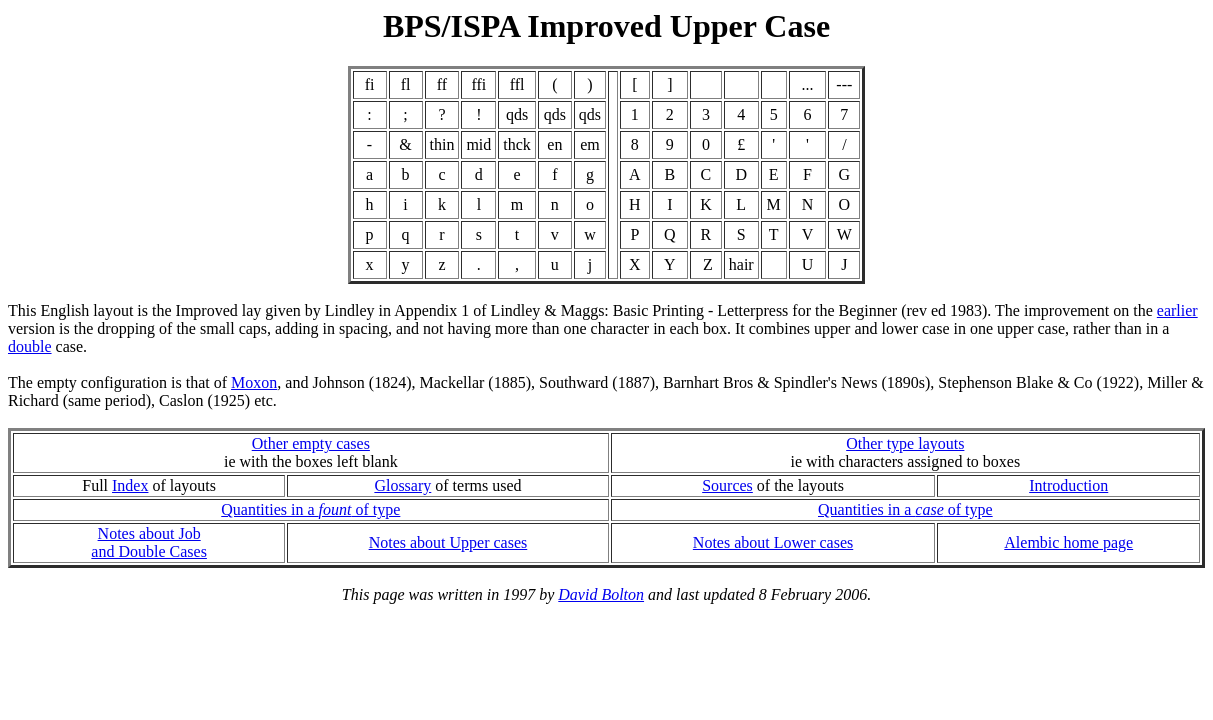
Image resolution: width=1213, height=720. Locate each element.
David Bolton (601, 594)
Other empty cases (311, 443)
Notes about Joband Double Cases (149, 542)
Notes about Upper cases (448, 542)
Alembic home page (1068, 542)
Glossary (402, 485)
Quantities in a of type (310, 509)
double (30, 346)
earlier (1177, 310)
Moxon (254, 382)
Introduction (1068, 485)
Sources (727, 485)
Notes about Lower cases (773, 542)
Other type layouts (905, 443)
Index (130, 485)
